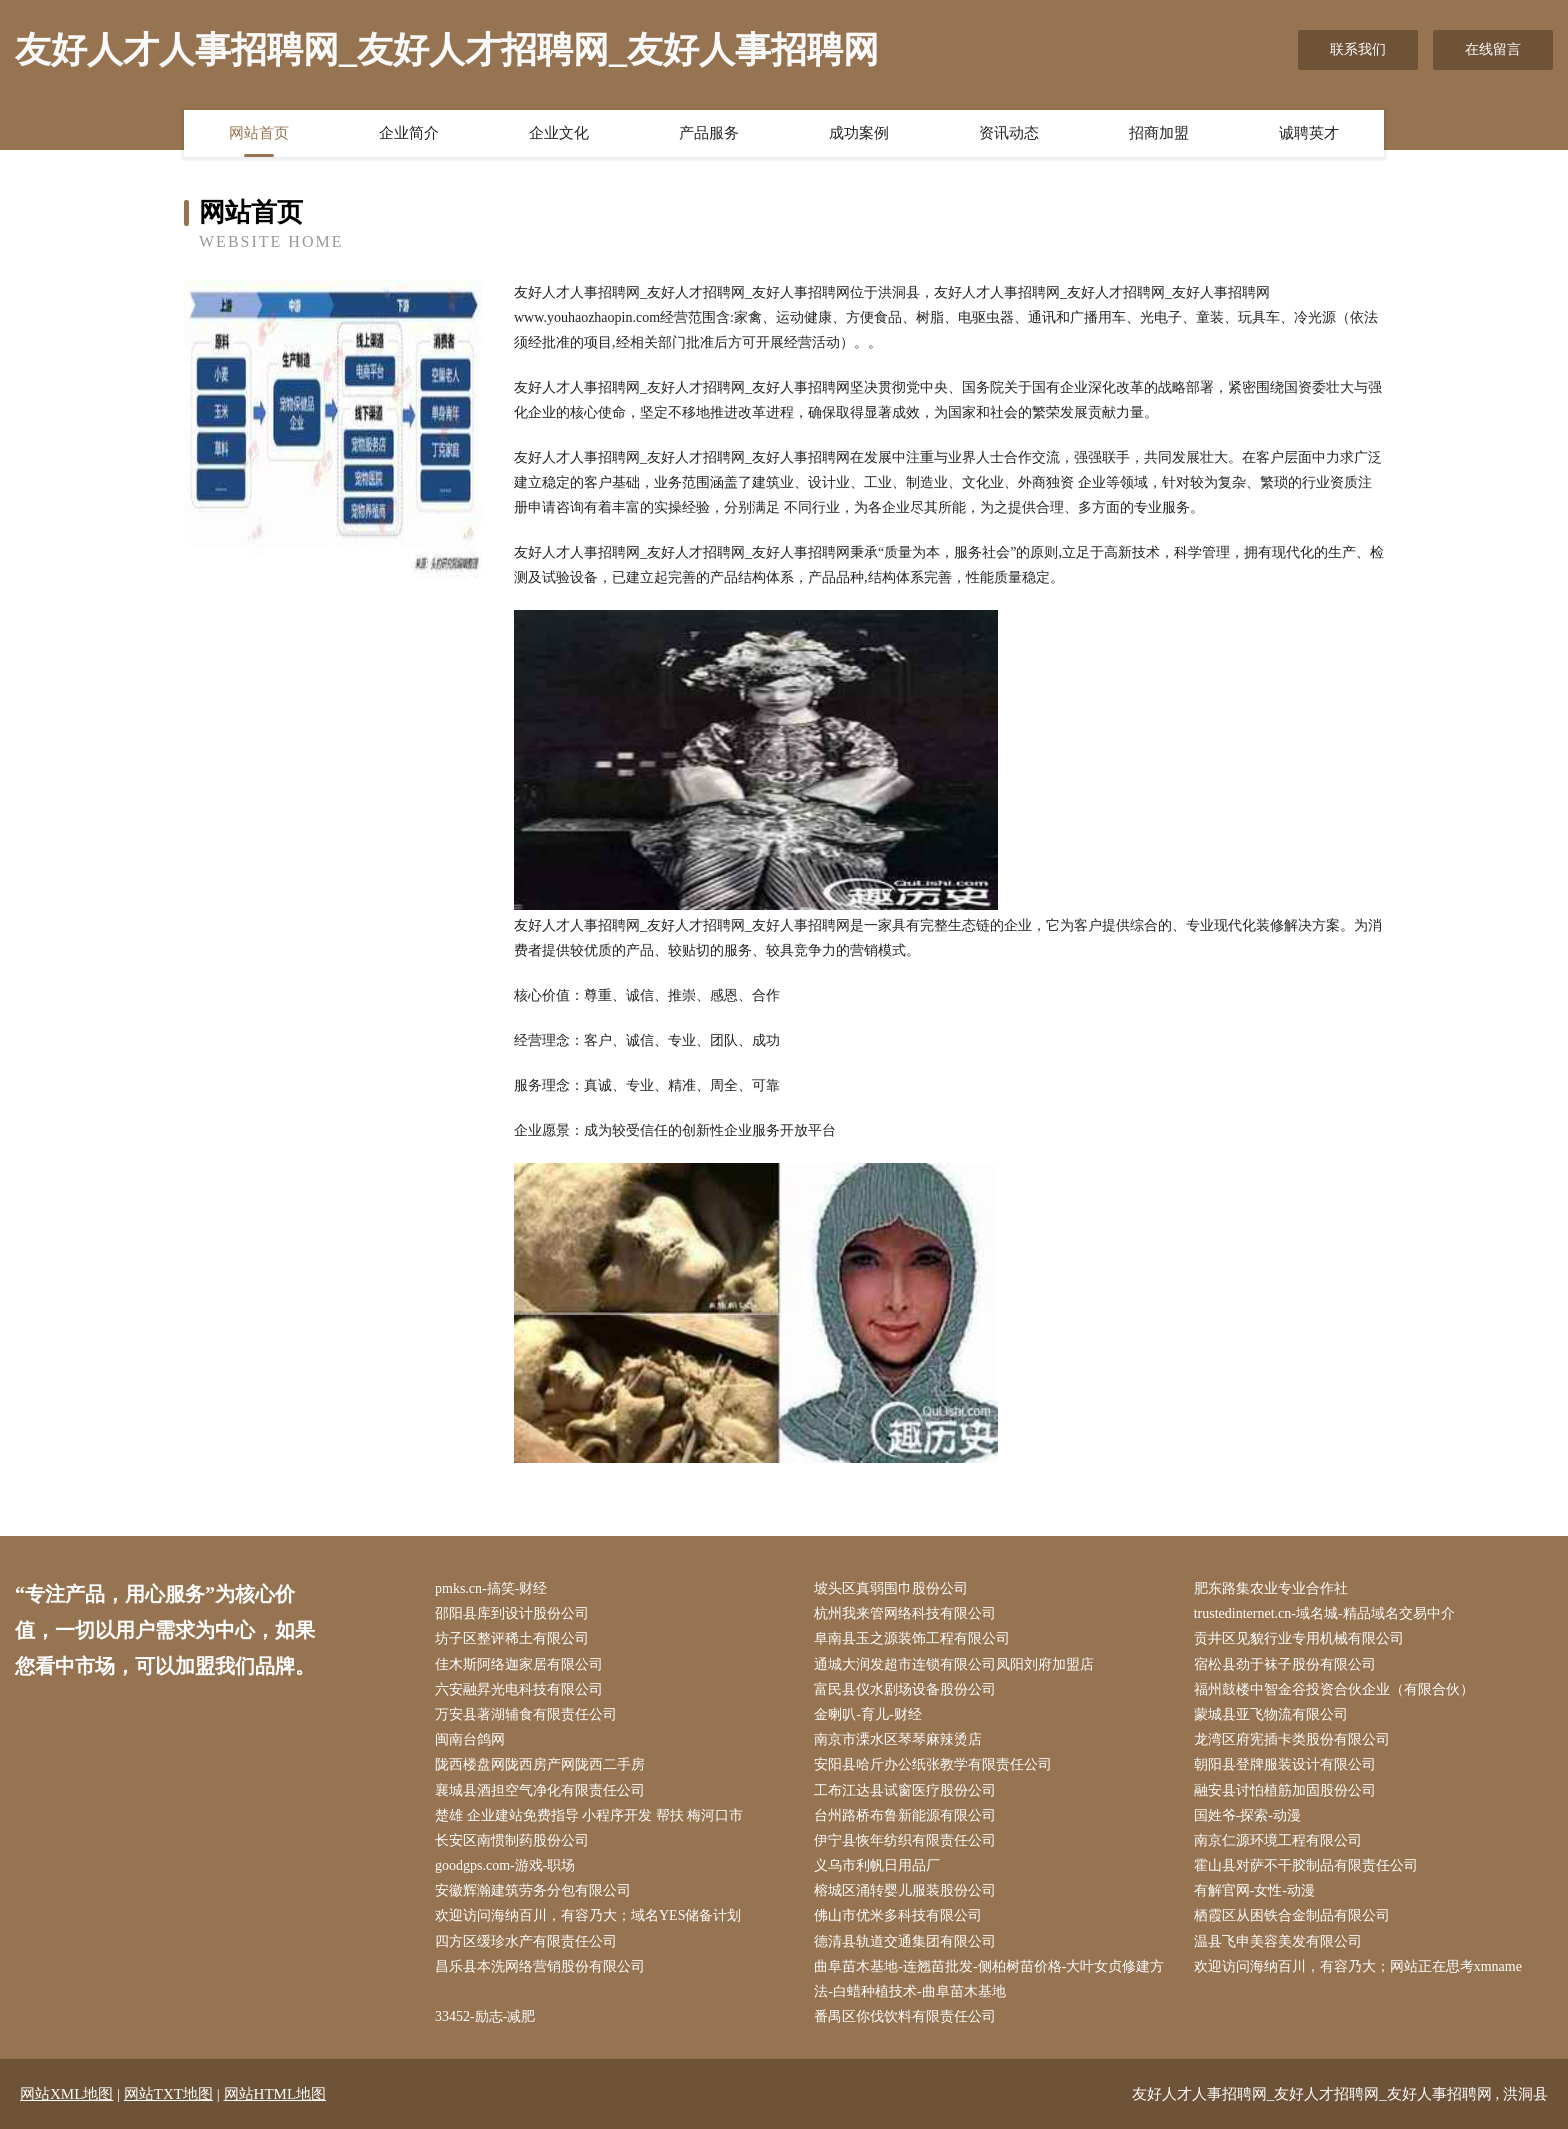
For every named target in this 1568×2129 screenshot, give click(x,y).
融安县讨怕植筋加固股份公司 (1285, 1790)
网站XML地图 (66, 2094)
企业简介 (409, 133)
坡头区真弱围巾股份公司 (891, 1588)
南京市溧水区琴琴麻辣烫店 (898, 1739)
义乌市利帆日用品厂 (877, 1865)
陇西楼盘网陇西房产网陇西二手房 (540, 1764)
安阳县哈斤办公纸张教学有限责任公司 (933, 1764)
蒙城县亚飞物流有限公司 (1271, 1714)
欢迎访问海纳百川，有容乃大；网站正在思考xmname (1358, 1966)
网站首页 (259, 133)
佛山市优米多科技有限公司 (898, 1915)
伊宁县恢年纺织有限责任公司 (905, 1840)
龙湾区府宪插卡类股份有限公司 (1292, 1739)
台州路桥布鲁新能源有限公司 (905, 1815)
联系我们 (1358, 49)
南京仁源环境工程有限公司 (1278, 1840)
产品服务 (709, 133)
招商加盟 (1159, 133)
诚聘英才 (1309, 133)
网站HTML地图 (275, 2094)
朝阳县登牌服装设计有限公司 (1285, 1764)
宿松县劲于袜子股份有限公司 (1285, 1664)
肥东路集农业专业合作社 (1271, 1588)
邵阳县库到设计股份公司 (512, 1613)
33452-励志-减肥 (485, 2016)
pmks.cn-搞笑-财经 (491, 1588)
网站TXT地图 (168, 2094)
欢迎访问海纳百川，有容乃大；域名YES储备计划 (588, 1915)
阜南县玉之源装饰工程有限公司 (912, 1638)
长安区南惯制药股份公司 (512, 1840)
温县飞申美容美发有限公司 (1278, 1941)
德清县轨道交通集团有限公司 (905, 1941)
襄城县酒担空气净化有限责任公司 (540, 1790)
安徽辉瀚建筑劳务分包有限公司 (533, 1890)
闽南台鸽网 (470, 1739)
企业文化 (559, 133)
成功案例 (859, 133)
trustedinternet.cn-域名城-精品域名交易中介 (1324, 1613)
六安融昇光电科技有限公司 (519, 1689)
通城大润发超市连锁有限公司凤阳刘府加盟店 (954, 1664)
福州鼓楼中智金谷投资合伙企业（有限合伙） (1334, 1689)
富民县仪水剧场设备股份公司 (905, 1689)
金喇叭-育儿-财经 (867, 1714)
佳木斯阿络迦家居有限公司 (519, 1664)
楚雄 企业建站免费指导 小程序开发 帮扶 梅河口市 (589, 1815)
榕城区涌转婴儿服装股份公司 (905, 1890)
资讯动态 (1009, 133)
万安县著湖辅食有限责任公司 (526, 1714)
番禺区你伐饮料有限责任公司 (905, 2016)
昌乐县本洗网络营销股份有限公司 (540, 1966)
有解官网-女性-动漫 (1254, 1890)
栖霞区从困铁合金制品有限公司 (1292, 1915)
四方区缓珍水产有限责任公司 (526, 1941)
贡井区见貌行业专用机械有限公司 (1299, 1638)
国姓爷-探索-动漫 (1247, 1815)
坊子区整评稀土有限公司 (512, 1638)
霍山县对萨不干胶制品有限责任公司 (1306, 1865)
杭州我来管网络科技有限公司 (905, 1613)
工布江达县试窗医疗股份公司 (905, 1790)
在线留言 (1493, 49)
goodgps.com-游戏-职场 (505, 1865)
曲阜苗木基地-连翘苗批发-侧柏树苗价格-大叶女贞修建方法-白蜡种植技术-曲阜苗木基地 (989, 1979)
